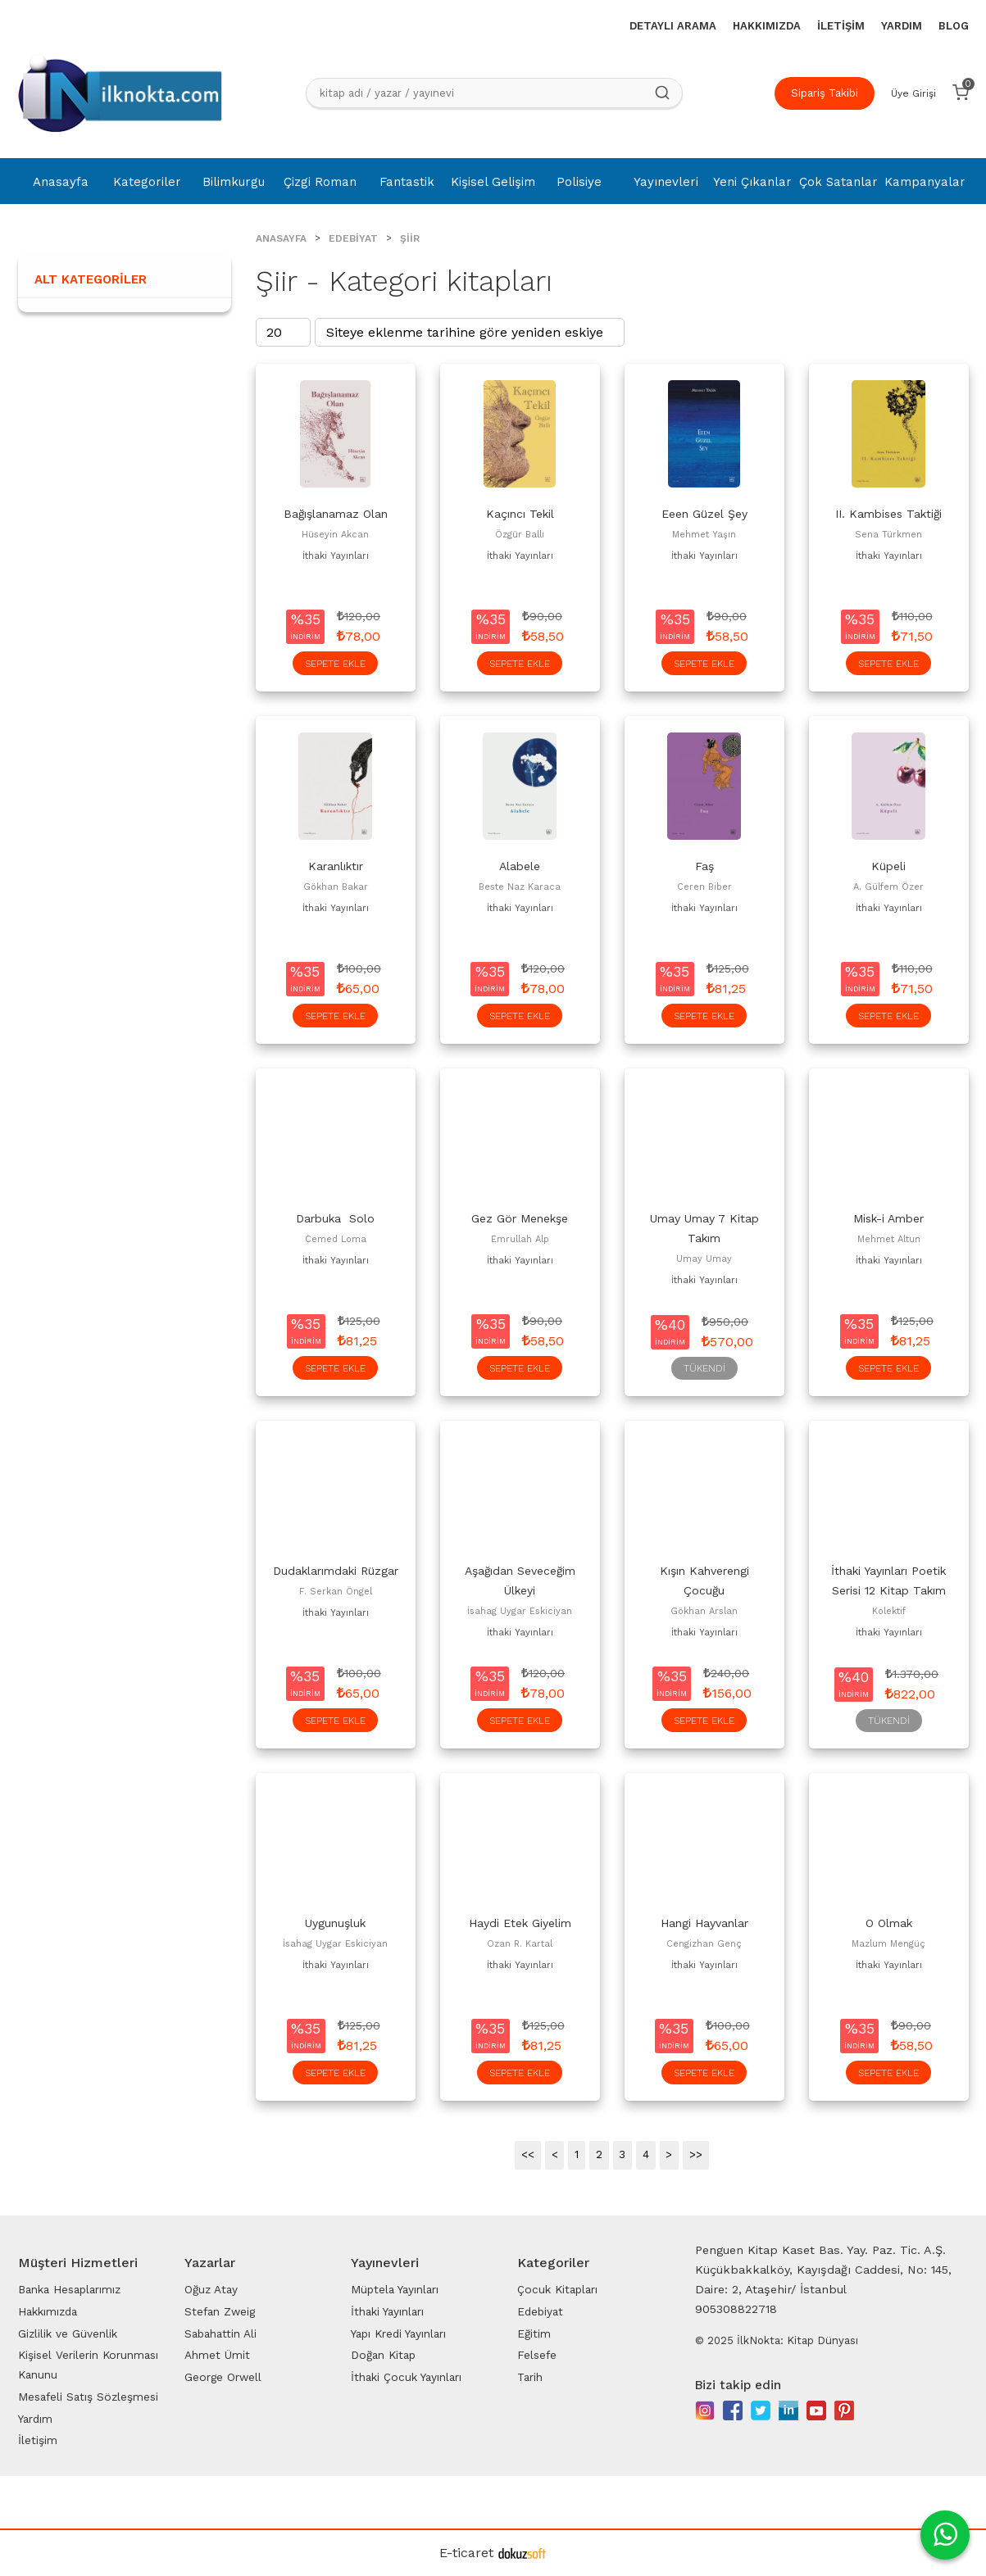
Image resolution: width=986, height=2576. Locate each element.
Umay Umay (704, 1259)
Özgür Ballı (519, 534)
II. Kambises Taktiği (888, 513)
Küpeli (888, 866)
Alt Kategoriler (90, 279)
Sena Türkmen (888, 534)
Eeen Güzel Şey (704, 513)
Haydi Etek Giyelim (520, 1923)
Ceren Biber (704, 887)
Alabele (519, 866)
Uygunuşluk (335, 1923)
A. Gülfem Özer (888, 887)
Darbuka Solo (335, 1218)
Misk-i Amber (888, 1218)
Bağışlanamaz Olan (336, 513)
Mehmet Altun (888, 1239)
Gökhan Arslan (704, 1611)
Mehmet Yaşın (704, 534)
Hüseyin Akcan (335, 534)
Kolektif (889, 1611)
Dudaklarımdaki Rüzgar (335, 1570)
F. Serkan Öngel (335, 1591)
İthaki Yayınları (335, 556)
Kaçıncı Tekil (520, 513)
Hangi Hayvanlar (704, 1923)
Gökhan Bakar (335, 887)
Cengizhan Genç (704, 1944)
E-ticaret (466, 2552)
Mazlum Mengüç (888, 1944)
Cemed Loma (335, 1239)
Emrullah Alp (520, 1239)
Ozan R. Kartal (519, 1944)
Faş (704, 866)
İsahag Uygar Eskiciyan (519, 1611)
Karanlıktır (335, 866)
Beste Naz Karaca (520, 887)
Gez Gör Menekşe (519, 1218)
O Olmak (889, 1923)
